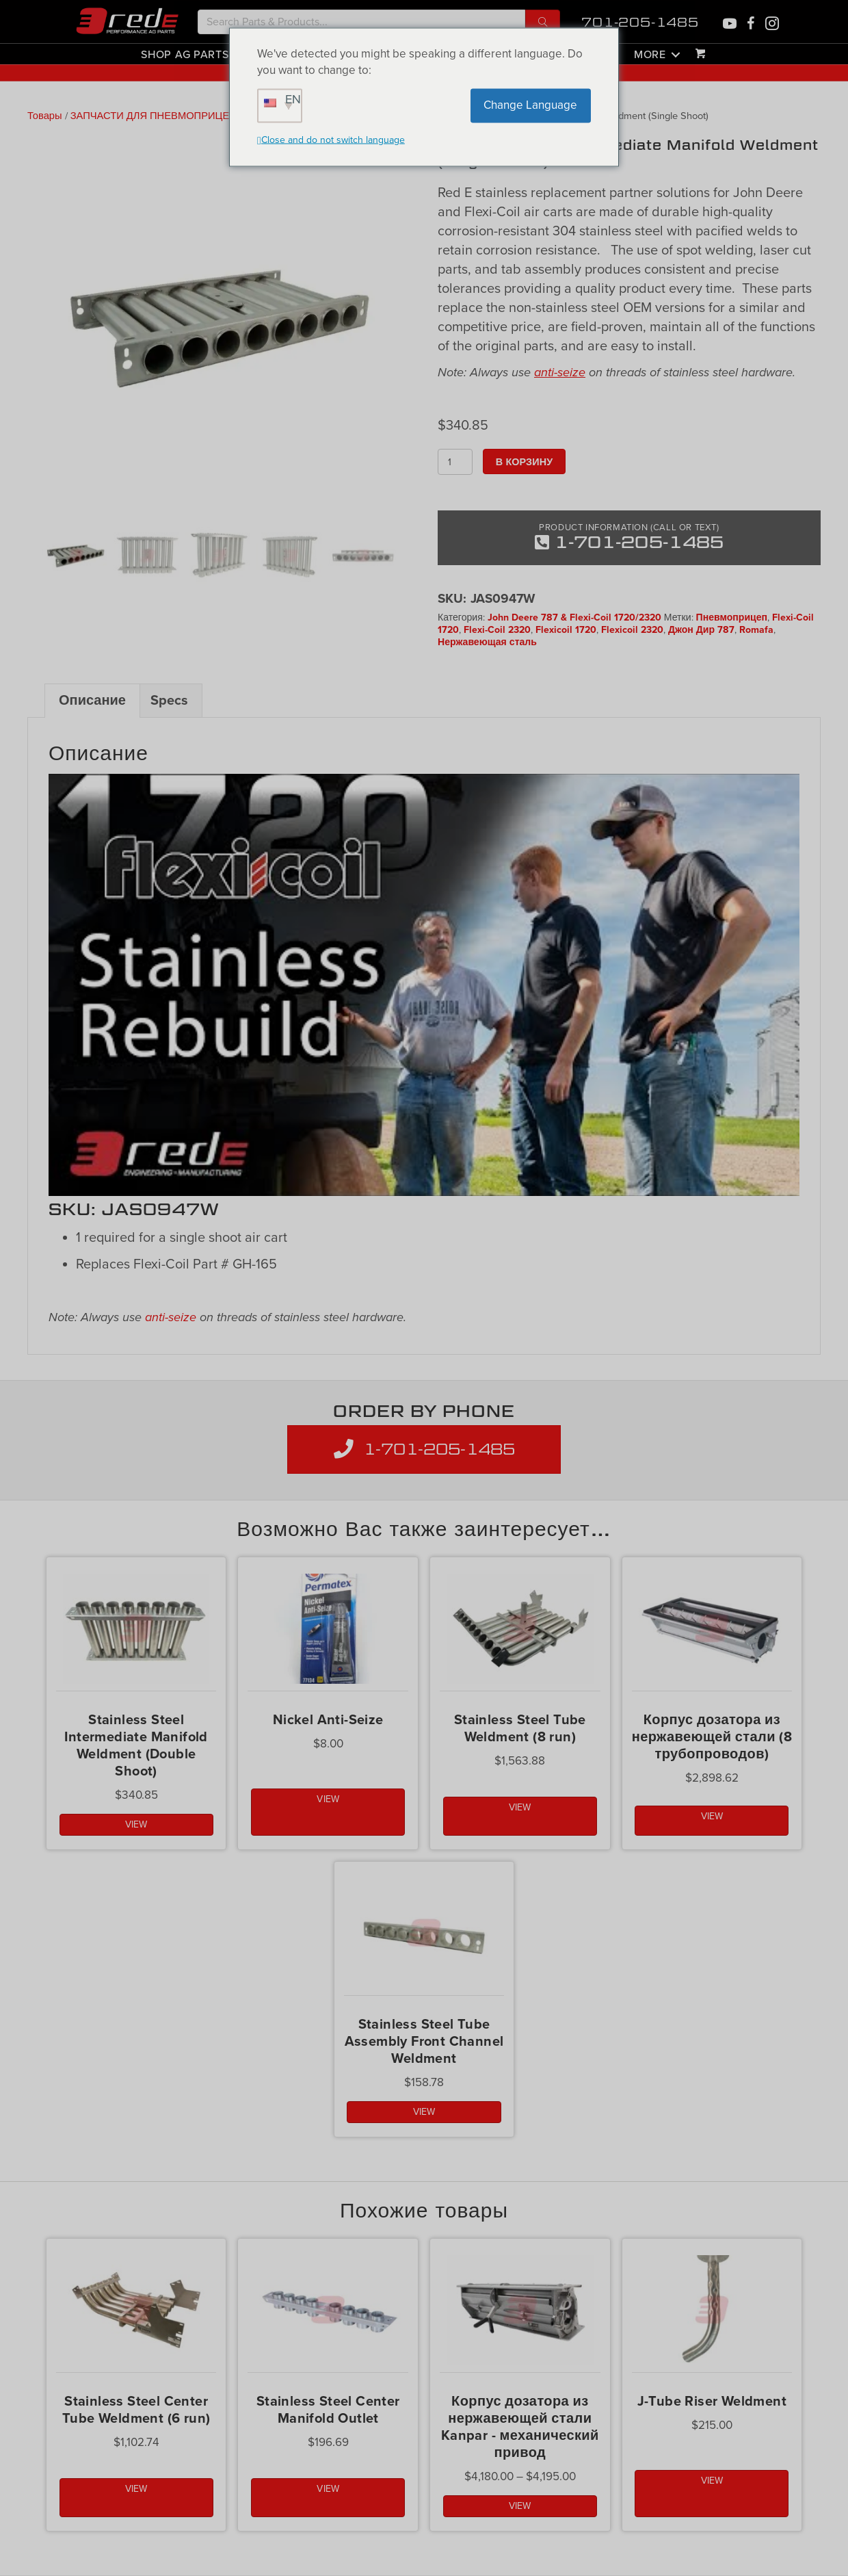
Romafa (756, 630)
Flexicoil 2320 (632, 630)
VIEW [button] (136, 1824)
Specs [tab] (169, 700)
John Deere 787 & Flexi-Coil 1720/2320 (574, 617)
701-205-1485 (640, 22)
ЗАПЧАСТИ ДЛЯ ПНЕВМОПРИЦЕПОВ (160, 116)
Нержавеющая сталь (487, 642)
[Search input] (361, 22)
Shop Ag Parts (184, 54)
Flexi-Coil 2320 (497, 630)
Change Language (530, 105)
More (650, 54)
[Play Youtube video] (424, 985)
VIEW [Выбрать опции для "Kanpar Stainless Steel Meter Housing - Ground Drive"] (520, 2506)
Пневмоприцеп (732, 617)
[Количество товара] (455, 462)
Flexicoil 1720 (565, 630)
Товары (44, 116)
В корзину (524, 461)
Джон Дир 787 (701, 630)
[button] (542, 22)
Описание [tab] (92, 700)
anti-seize (559, 372)
